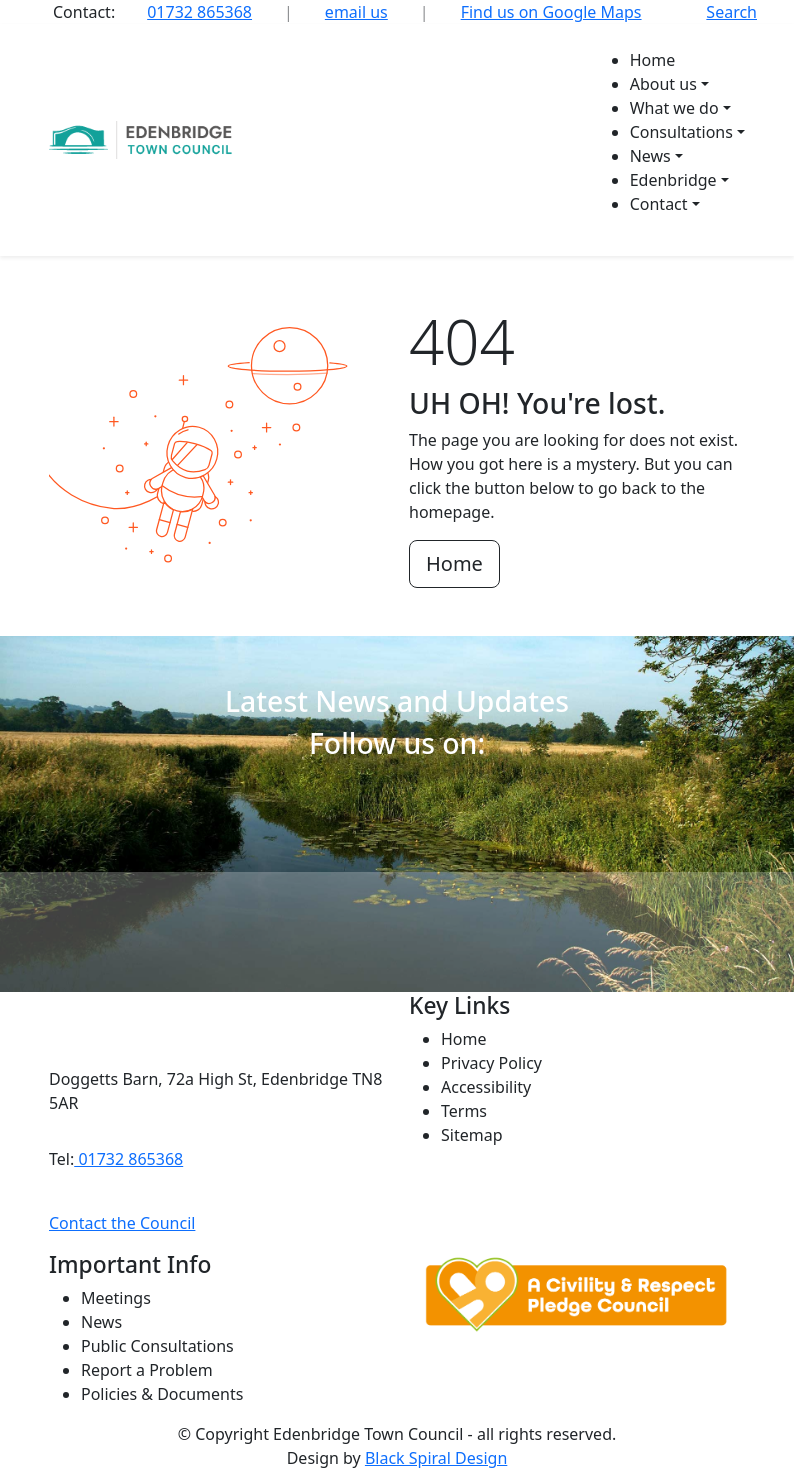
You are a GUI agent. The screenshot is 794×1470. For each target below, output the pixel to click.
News (650, 156)
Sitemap (472, 1135)
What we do (674, 108)
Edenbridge (673, 180)
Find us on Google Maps (551, 12)
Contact (659, 204)
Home (653, 60)
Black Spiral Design (436, 1458)
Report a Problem (147, 1370)
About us (663, 84)
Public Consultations (157, 1346)
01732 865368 (199, 12)
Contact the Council (122, 1223)
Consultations (681, 132)
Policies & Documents (162, 1394)
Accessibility (486, 1087)
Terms (464, 1111)
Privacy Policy (491, 1063)
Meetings (116, 1298)
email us (356, 12)
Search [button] (731, 12)
